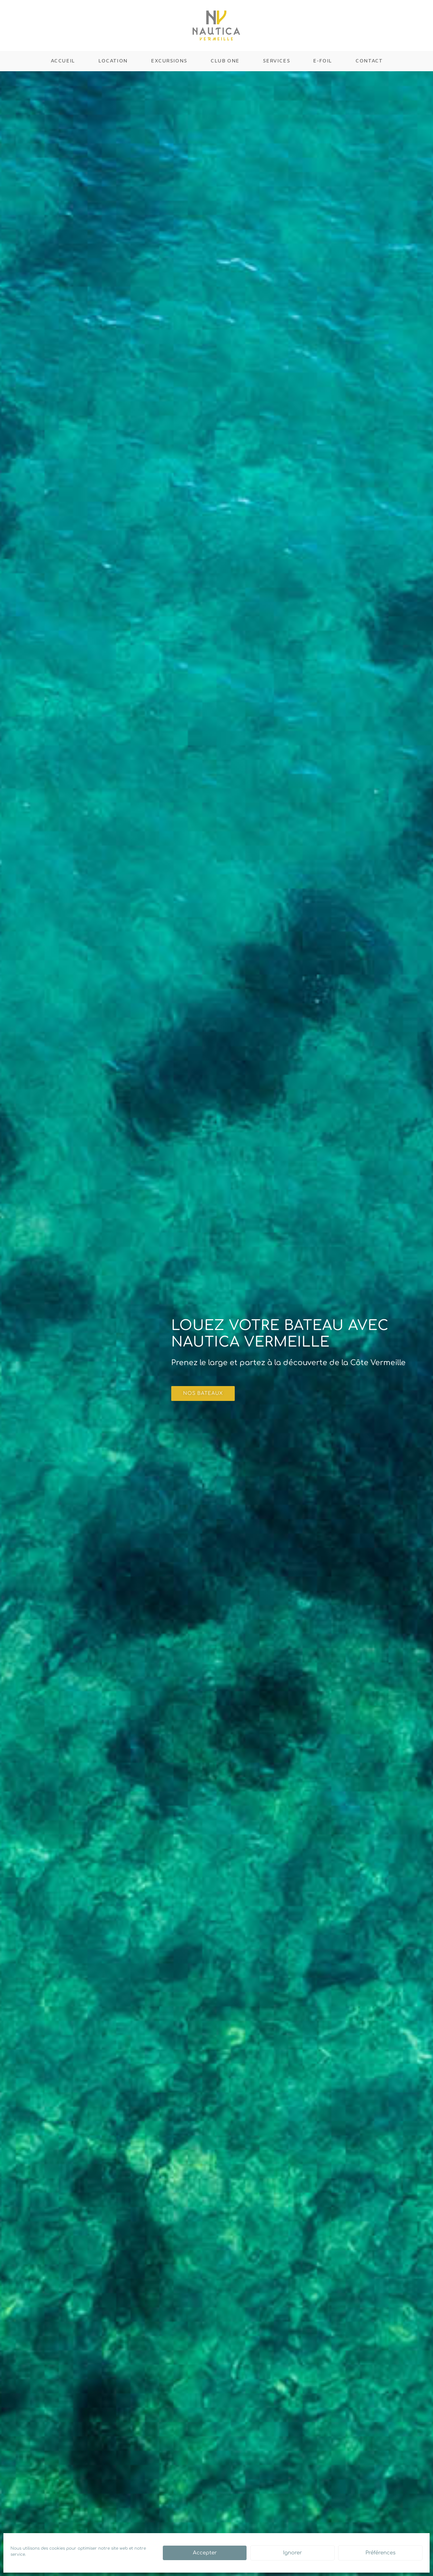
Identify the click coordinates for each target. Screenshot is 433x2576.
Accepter (205, 2553)
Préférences (380, 2553)
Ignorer (292, 2553)
